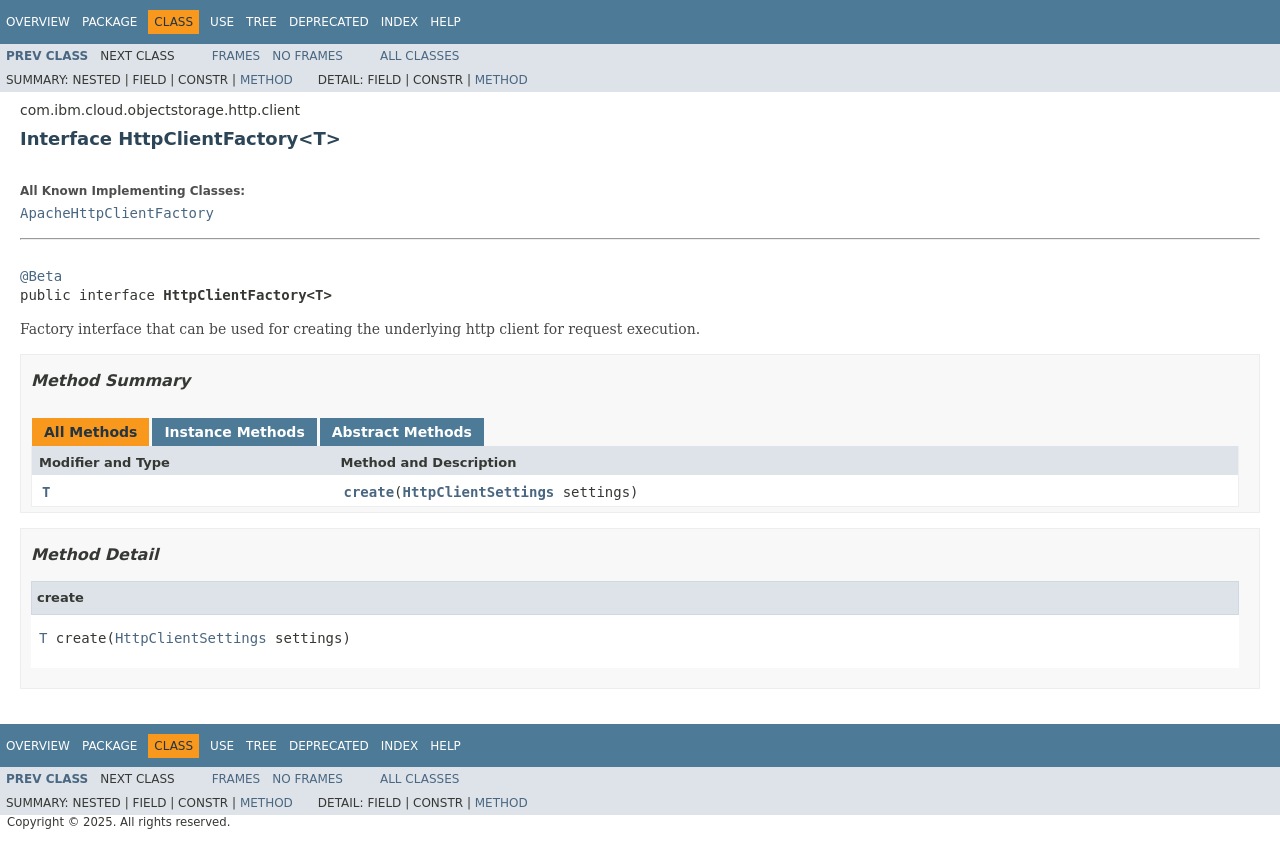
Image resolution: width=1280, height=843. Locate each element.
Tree (261, 22)
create (369, 492)
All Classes (419, 56)
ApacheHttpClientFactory (117, 213)
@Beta (41, 276)
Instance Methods (234, 432)
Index (400, 22)
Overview (38, 22)
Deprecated (329, 22)
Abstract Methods (402, 432)
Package (109, 22)
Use (222, 22)
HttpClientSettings (479, 492)
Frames (236, 56)
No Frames (307, 56)
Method (266, 80)
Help (445, 22)
